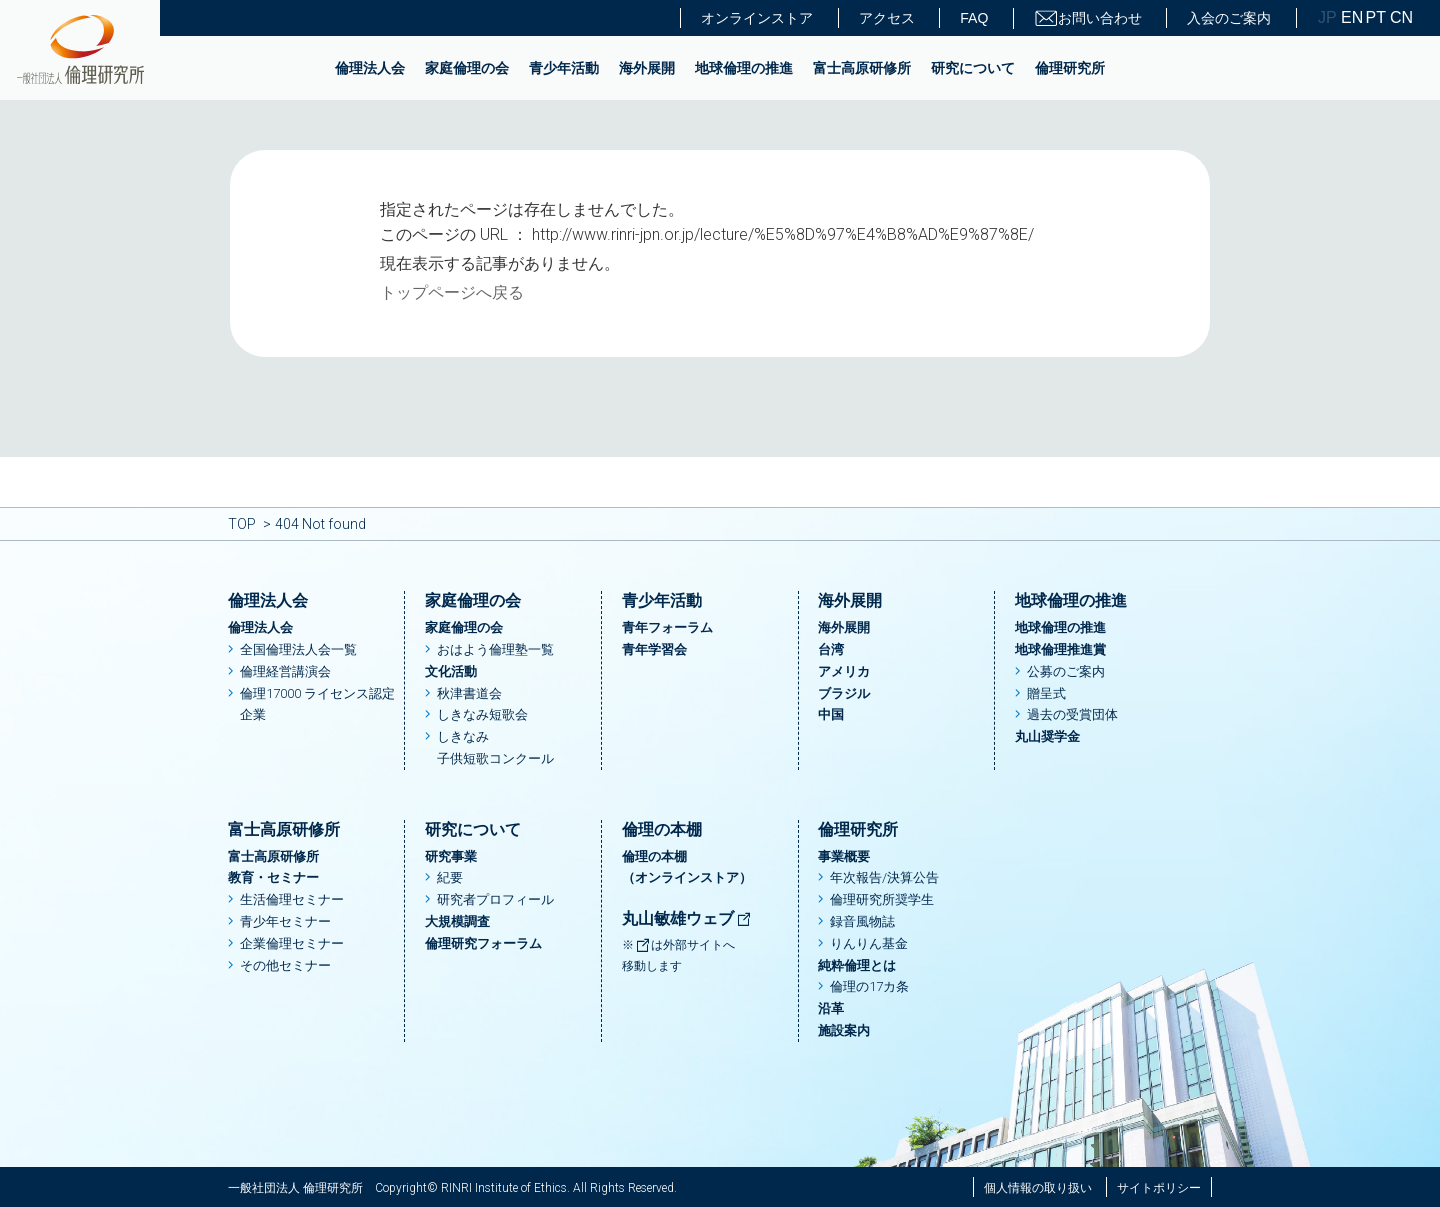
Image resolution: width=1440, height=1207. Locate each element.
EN (1351, 18)
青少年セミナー (285, 921)
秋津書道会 (469, 693)
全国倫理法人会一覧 (298, 649)
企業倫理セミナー (292, 943)
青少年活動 (564, 68)
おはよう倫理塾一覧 (495, 649)
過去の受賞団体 (1072, 714)
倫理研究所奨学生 (882, 899)
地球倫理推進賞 (1060, 649)
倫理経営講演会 (285, 671)
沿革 (831, 1008)
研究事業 (451, 856)
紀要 (450, 877)
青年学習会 (654, 649)
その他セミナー (285, 965)
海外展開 (647, 68)
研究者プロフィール (495, 899)
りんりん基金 (869, 943)
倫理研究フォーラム (483, 943)
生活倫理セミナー (292, 899)
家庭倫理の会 (467, 68)
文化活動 (451, 671)
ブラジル (844, 693)
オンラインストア (757, 18)
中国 (831, 714)
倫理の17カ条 (869, 986)
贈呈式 (1046, 693)
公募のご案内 (1066, 671)
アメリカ (844, 671)
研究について (973, 68)
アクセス (887, 18)
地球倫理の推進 (744, 68)
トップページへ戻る (452, 292)
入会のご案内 (1229, 18)
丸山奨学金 (1047, 736)
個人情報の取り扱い (1038, 1188)
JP (1327, 18)
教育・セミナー (273, 877)
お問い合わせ (1088, 18)
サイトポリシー (1159, 1188)
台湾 (831, 649)
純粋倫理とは (857, 965)
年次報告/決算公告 (884, 877)
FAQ (974, 18)
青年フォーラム (667, 627)
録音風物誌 (862, 921)
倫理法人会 (370, 68)
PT (1376, 18)
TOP (242, 524)
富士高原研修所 (862, 68)
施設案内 (844, 1030)
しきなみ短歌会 (482, 714)
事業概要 (844, 856)
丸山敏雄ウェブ (687, 918)
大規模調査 (457, 921)
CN (1400, 18)
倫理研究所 (1070, 68)
